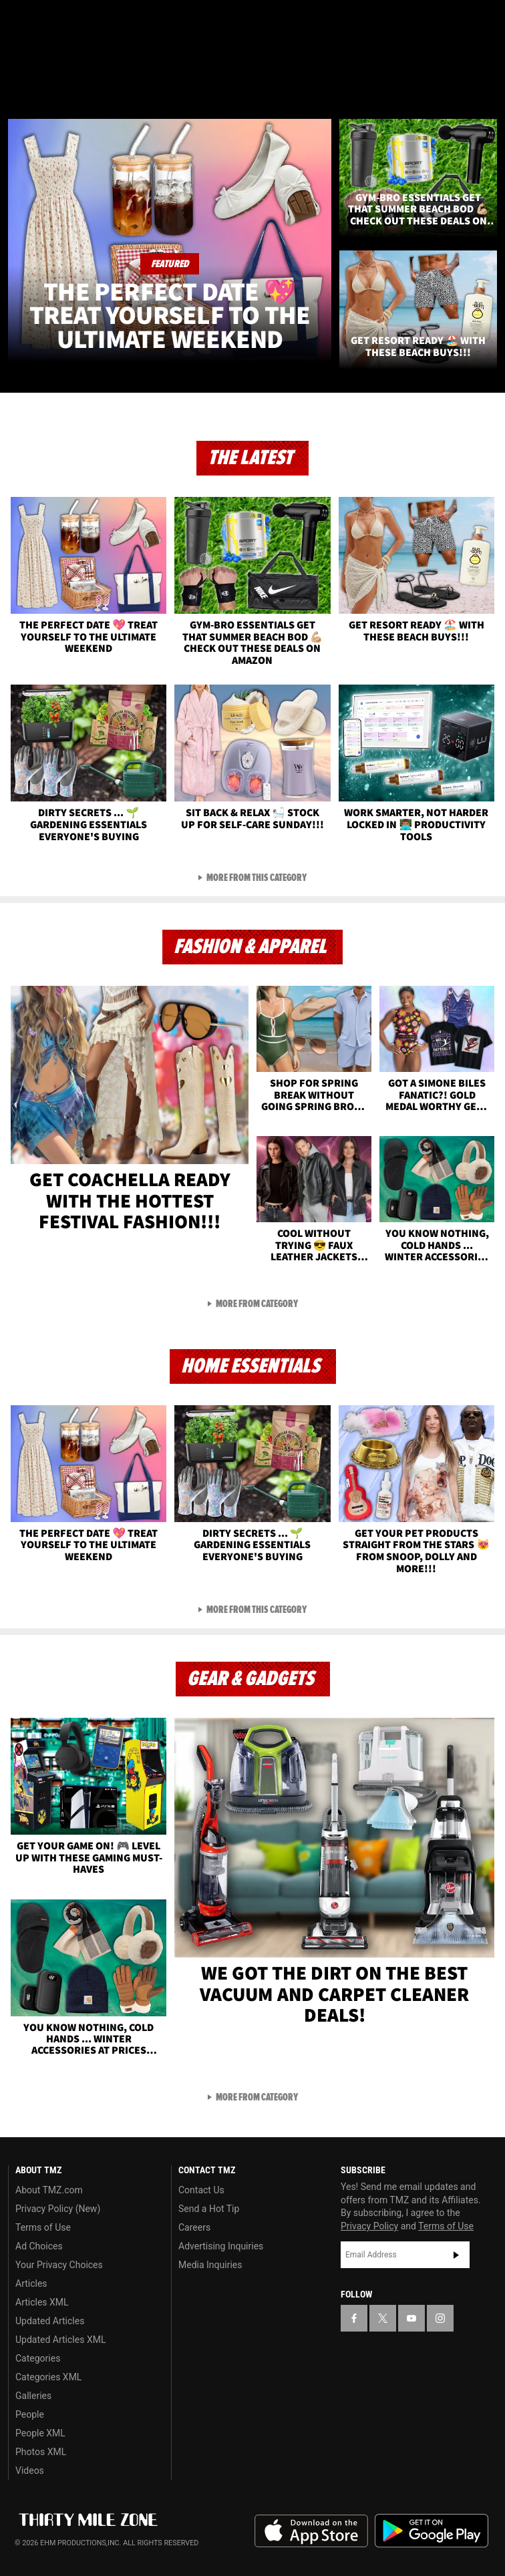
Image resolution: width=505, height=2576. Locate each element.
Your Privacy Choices (59, 2264)
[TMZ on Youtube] (69, 21)
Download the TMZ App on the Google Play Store (431, 2531)
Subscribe (456, 2254)
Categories (37, 2358)
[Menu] (18, 89)
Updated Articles (49, 2321)
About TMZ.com (49, 2190)
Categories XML (48, 2377)
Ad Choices (39, 2246)
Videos (29, 2470)
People (29, 2414)
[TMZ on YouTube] (411, 2318)
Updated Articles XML (60, 2339)
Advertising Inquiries (220, 2246)
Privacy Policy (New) (57, 2208)
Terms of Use (43, 2227)
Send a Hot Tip (208, 2208)
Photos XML (40, 2451)
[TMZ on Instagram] (96, 21)
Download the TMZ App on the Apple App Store (311, 2531)
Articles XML (42, 2302)
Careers (194, 2227)
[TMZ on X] (42, 21)
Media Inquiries (210, 2264)
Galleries (33, 2395)
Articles (31, 2283)
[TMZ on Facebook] (16, 21)
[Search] (486, 89)
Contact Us (201, 2190)
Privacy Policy (369, 2226)
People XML (40, 2433)
